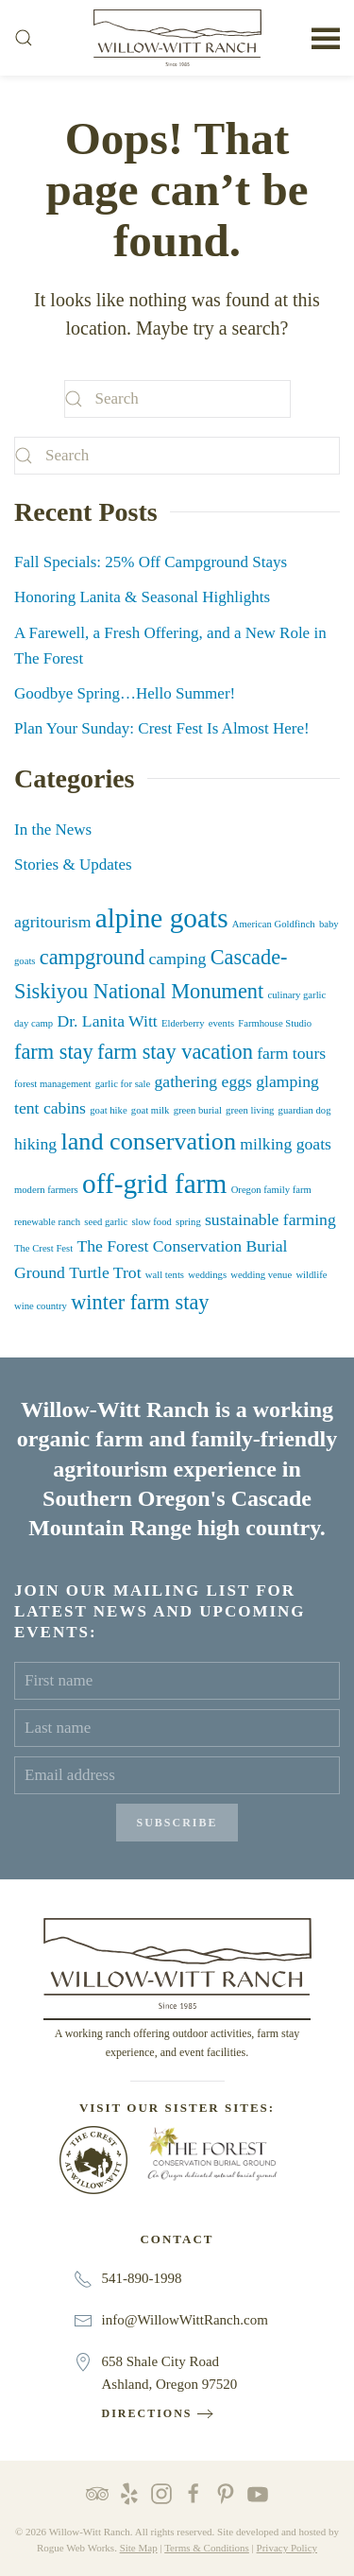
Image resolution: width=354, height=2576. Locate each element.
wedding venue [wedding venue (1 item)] (261, 1275)
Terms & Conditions (206, 2547)
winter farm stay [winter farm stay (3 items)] (140, 1302)
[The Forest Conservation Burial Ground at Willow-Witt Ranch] (212, 2152)
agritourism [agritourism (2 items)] (52, 921)
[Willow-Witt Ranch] (177, 1962)
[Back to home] (177, 38)
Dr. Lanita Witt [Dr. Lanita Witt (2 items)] (107, 1020)
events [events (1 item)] (221, 1023)
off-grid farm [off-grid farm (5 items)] (154, 1183)
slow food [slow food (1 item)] (151, 1222)
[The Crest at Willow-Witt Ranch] (93, 2159)
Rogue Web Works (75, 2547)
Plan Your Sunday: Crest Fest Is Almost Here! (162, 728)
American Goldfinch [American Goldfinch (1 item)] (273, 924)
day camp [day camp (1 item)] (33, 1023)
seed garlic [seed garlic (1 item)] (105, 1222)
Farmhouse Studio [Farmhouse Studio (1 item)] (275, 1023)
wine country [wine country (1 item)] (40, 1306)
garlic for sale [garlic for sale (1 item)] (123, 1084)
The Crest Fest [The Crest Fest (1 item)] (43, 1248)
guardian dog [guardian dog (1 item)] (304, 1110)
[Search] (177, 399)
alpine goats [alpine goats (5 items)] (161, 918)
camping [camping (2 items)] (178, 958)
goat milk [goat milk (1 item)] (150, 1110)
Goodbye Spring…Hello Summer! (124, 693)
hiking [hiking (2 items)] (35, 1143)
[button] (23, 38)
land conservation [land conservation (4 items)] (148, 1141)
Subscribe (176, 1822)
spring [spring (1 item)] (188, 1222)
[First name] (177, 1681)
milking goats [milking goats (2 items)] (285, 1143)
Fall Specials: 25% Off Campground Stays (150, 562)
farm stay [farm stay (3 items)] (53, 1051)
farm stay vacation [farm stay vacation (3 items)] (175, 1051)
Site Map (139, 2547)
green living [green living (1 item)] (250, 1110)
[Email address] (177, 1775)
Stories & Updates (73, 864)
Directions (147, 2413)
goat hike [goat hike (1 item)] (108, 1110)
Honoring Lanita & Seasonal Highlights (142, 597)
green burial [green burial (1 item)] (198, 1110)
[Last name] (177, 1728)
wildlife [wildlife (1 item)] (311, 1275)
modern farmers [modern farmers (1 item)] (46, 1189)
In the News (53, 829)
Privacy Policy (287, 2547)
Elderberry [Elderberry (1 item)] (183, 1023)
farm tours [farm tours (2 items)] (291, 1053)
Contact (176, 2239)
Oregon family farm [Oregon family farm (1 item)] (271, 1189)
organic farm (80, 1438)
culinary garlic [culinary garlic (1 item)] (296, 995)
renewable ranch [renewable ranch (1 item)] (47, 1222)
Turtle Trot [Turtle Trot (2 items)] (105, 1272)
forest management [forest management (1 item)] (52, 1084)
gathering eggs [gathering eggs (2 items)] (202, 1081)
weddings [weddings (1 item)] (207, 1275)
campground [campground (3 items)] (92, 957)
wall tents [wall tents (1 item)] (164, 1275)
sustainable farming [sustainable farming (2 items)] (270, 1219)
